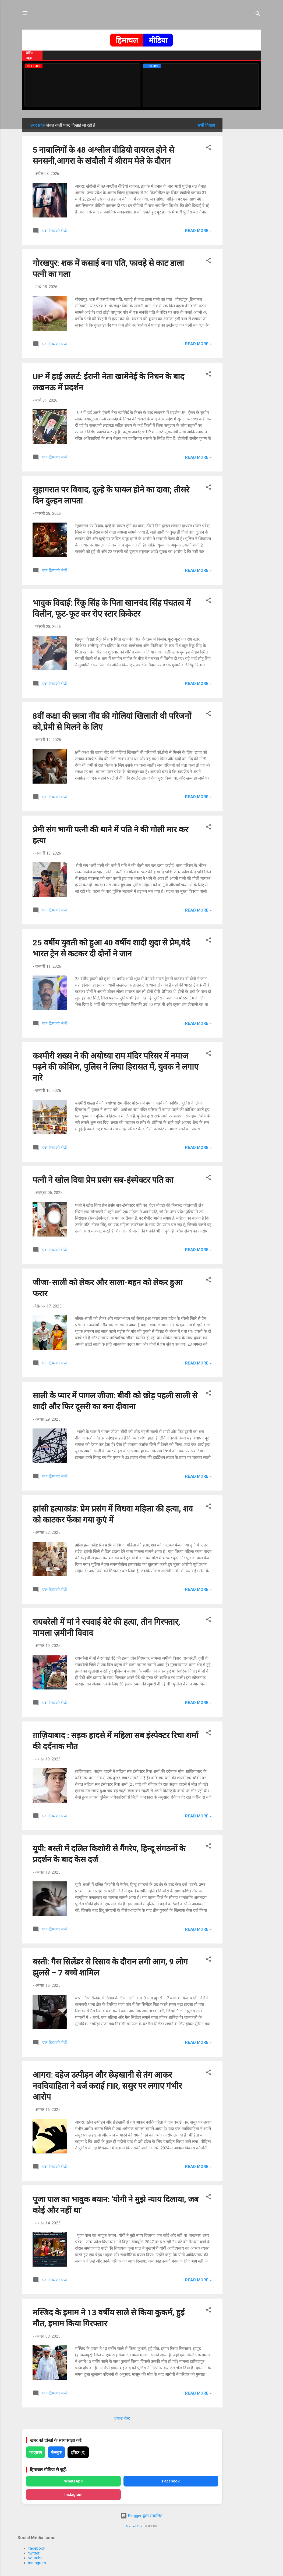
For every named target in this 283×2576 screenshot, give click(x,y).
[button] (208, 148)
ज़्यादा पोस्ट (122, 2418)
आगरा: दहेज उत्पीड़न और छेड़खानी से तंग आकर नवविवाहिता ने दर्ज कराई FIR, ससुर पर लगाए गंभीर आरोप (107, 2086)
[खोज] (258, 14)
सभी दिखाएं (206, 125)
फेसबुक (56, 2452)
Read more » (198, 230)
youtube (35, 2558)
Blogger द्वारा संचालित (141, 2515)
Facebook (170, 2481)
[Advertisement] (244, 199)
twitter (34, 2553)
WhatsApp (73, 2481)
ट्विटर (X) (78, 2452)
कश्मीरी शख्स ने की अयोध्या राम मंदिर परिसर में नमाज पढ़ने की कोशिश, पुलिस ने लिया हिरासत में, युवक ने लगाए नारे (116, 1066)
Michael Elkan (135, 2526)
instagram (37, 2562)
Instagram (74, 2494)
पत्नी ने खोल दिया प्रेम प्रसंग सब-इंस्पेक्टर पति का (103, 1180)
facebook (36, 2548)
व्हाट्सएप (35, 2452)
